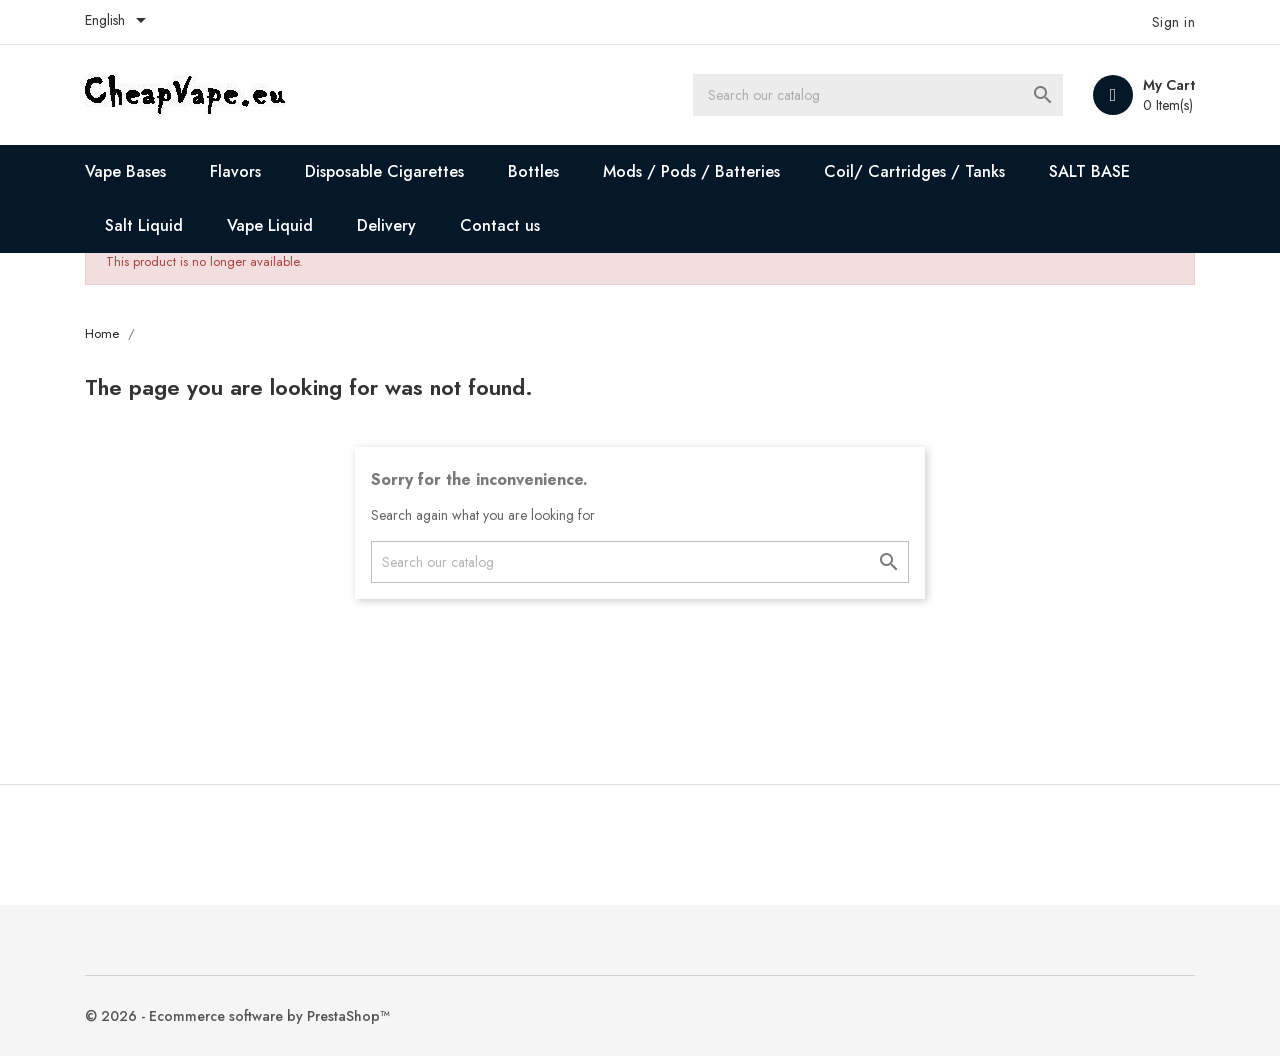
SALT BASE (1089, 171)
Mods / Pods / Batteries (691, 171)
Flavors (235, 171)
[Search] (878, 95)
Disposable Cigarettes (384, 171)
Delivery (386, 225)
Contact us (500, 225)
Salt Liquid (144, 225)
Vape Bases (125, 171)
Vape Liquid (270, 225)
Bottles (533, 171)
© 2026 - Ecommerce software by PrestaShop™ (237, 1016)
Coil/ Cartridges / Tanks (914, 171)
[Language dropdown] (119, 22)
